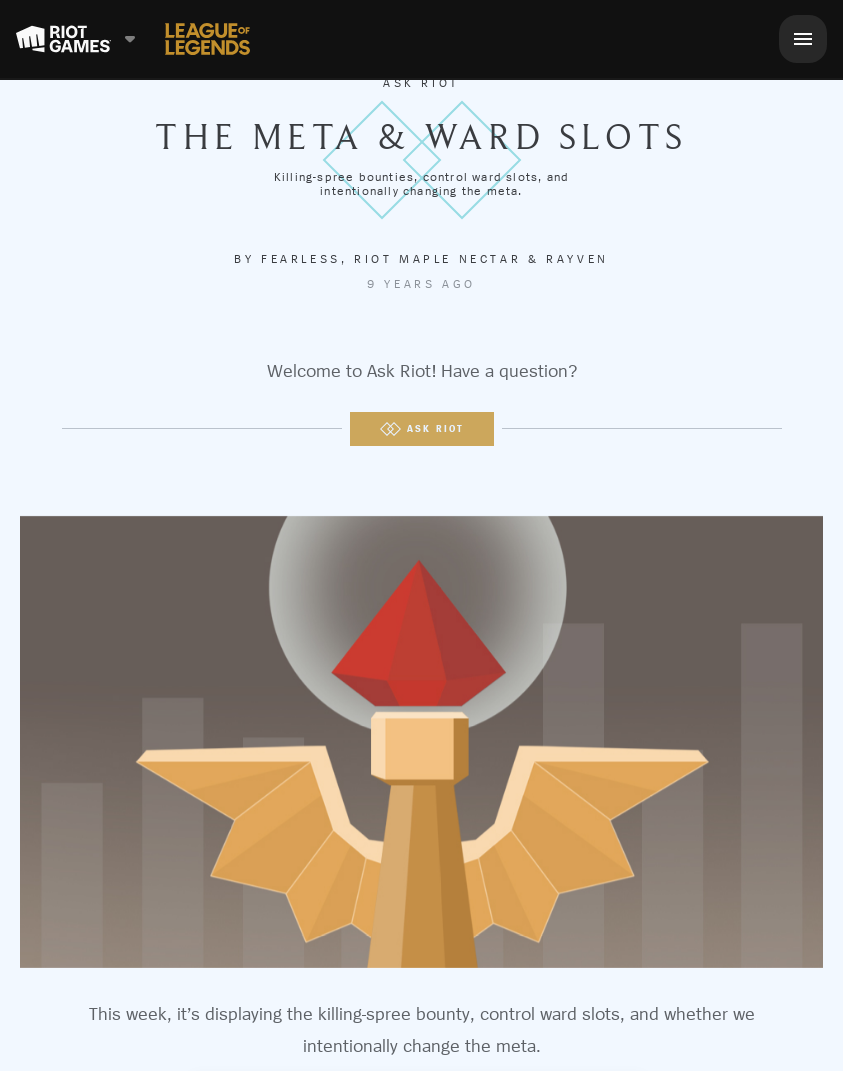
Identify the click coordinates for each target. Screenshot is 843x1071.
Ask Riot (421, 83)
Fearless (301, 259)
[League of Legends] (207, 39)
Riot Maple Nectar (437, 259)
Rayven (577, 259)
